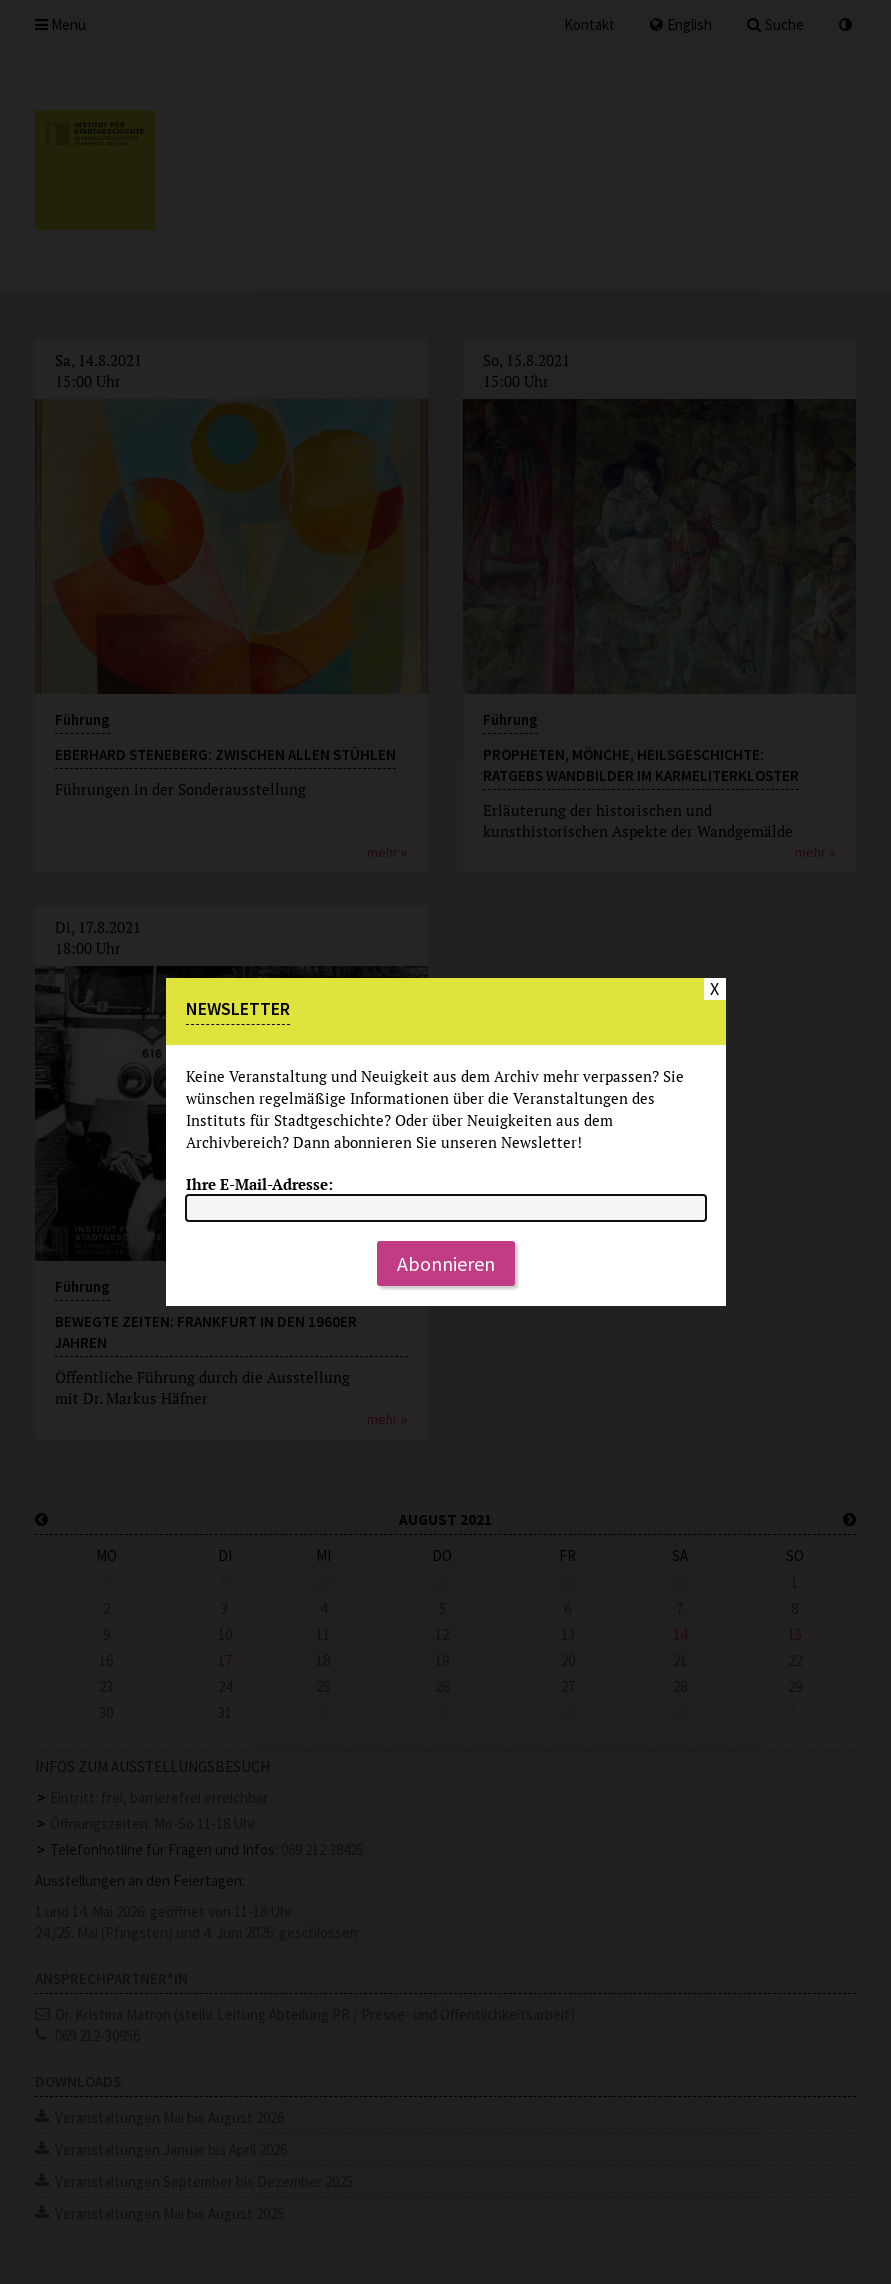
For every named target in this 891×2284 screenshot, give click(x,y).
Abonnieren (446, 1263)
